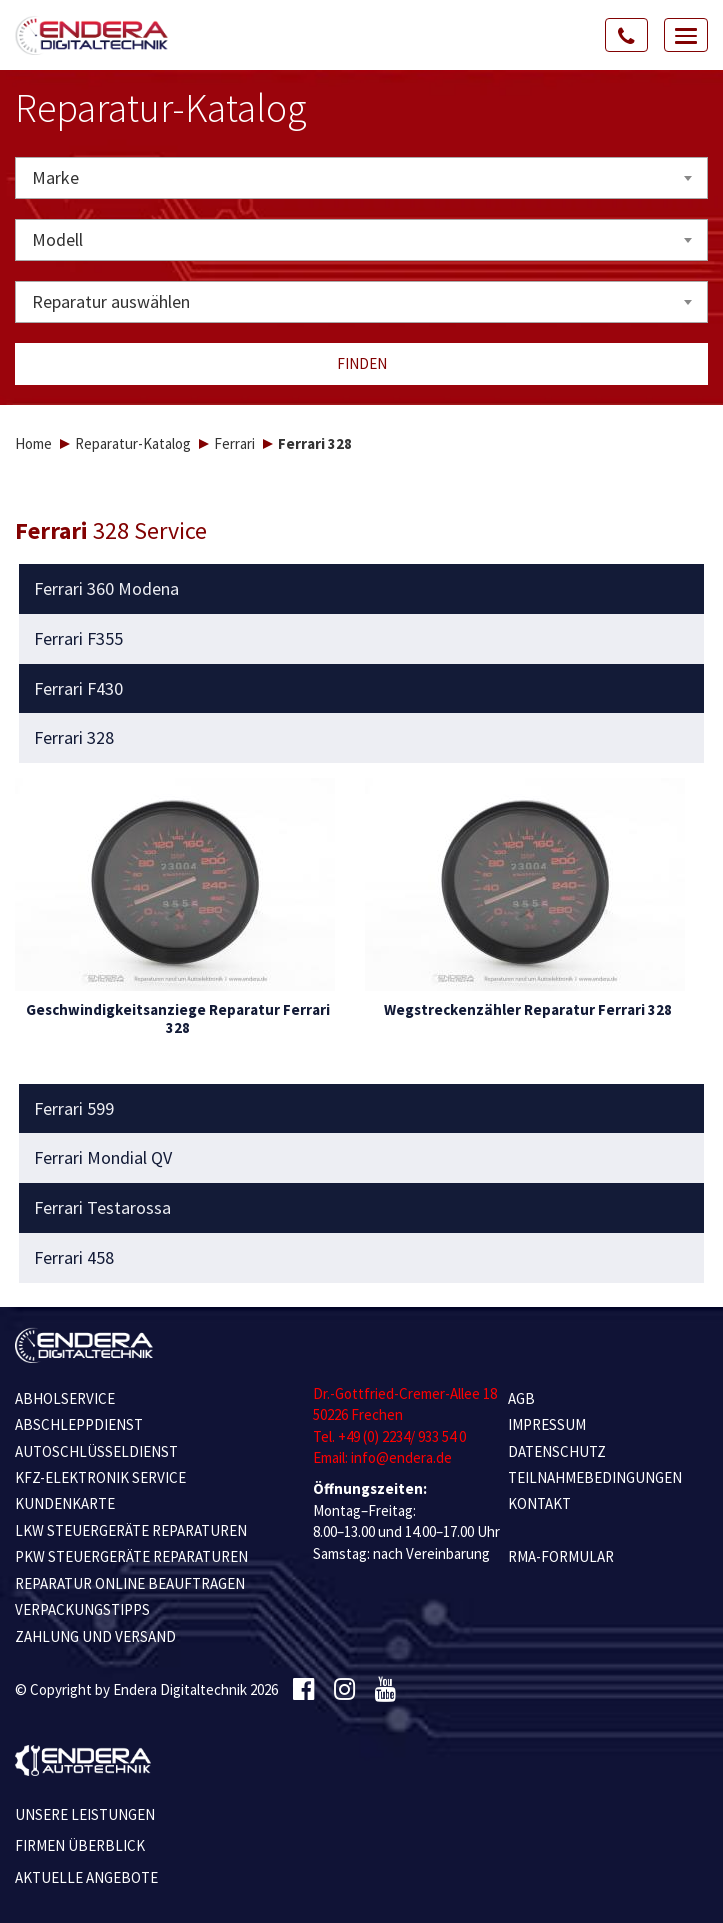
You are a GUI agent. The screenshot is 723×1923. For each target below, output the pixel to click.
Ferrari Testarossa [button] (102, 1208)
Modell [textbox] (57, 239)
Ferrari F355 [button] (78, 639)
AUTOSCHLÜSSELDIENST (96, 1451)
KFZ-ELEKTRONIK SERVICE (100, 1477)
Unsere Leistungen (85, 1814)
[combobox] (361, 178)
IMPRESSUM (547, 1424)
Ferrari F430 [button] (78, 689)
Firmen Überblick (80, 1845)
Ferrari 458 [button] (74, 1258)
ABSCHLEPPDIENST (79, 1424)
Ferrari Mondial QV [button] (103, 1158)
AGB (521, 1398)
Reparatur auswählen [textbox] (111, 301)
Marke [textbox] (55, 177)
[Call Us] (627, 35)
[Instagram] (344, 1690)
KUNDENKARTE (65, 1503)
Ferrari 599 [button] (74, 1109)
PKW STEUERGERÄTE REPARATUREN (131, 1556)
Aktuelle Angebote (86, 1877)
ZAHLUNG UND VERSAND (95, 1636)
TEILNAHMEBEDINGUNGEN (595, 1477)
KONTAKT (539, 1503)
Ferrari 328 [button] (74, 738)
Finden (362, 363)
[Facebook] (303, 1690)
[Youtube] (385, 1690)
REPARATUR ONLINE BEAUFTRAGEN (130, 1583)
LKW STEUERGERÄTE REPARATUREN (131, 1530)
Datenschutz (557, 1451)
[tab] (362, 589)
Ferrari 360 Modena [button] (106, 589)
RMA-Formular (561, 1556)
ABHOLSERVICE (65, 1398)
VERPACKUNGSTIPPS (82, 1609)
